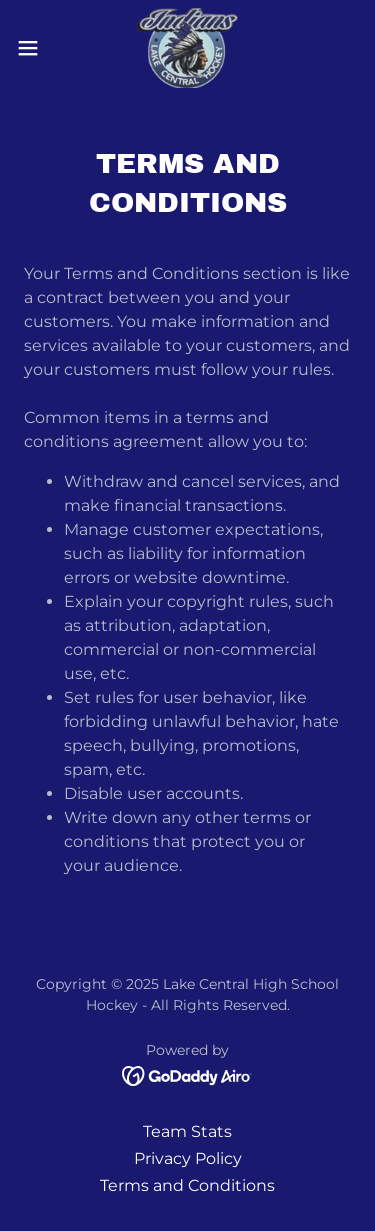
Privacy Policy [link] (188, 1158)
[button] (35, 48)
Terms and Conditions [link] (187, 1185)
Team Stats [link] (187, 1131)
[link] (187, 48)
